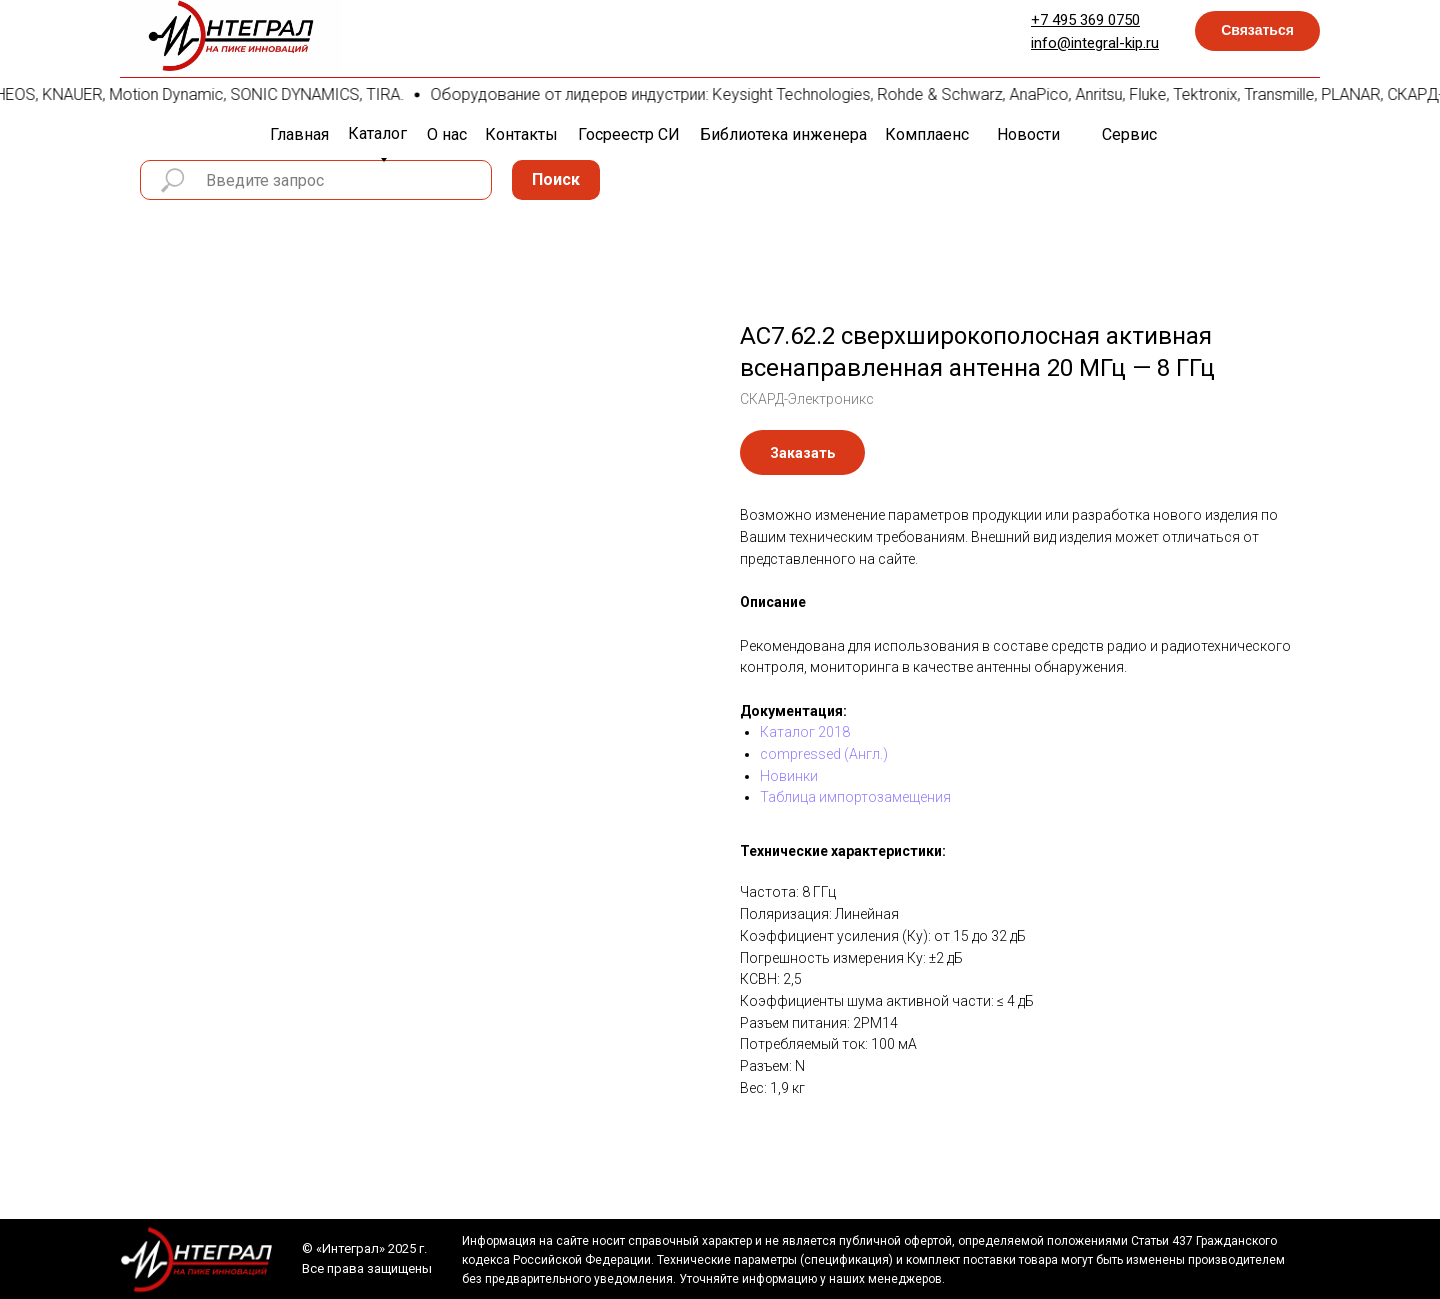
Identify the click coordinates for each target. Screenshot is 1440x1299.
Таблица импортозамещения (855, 797)
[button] (1257, 31)
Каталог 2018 (805, 732)
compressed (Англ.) (824, 754)
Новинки (789, 776)
